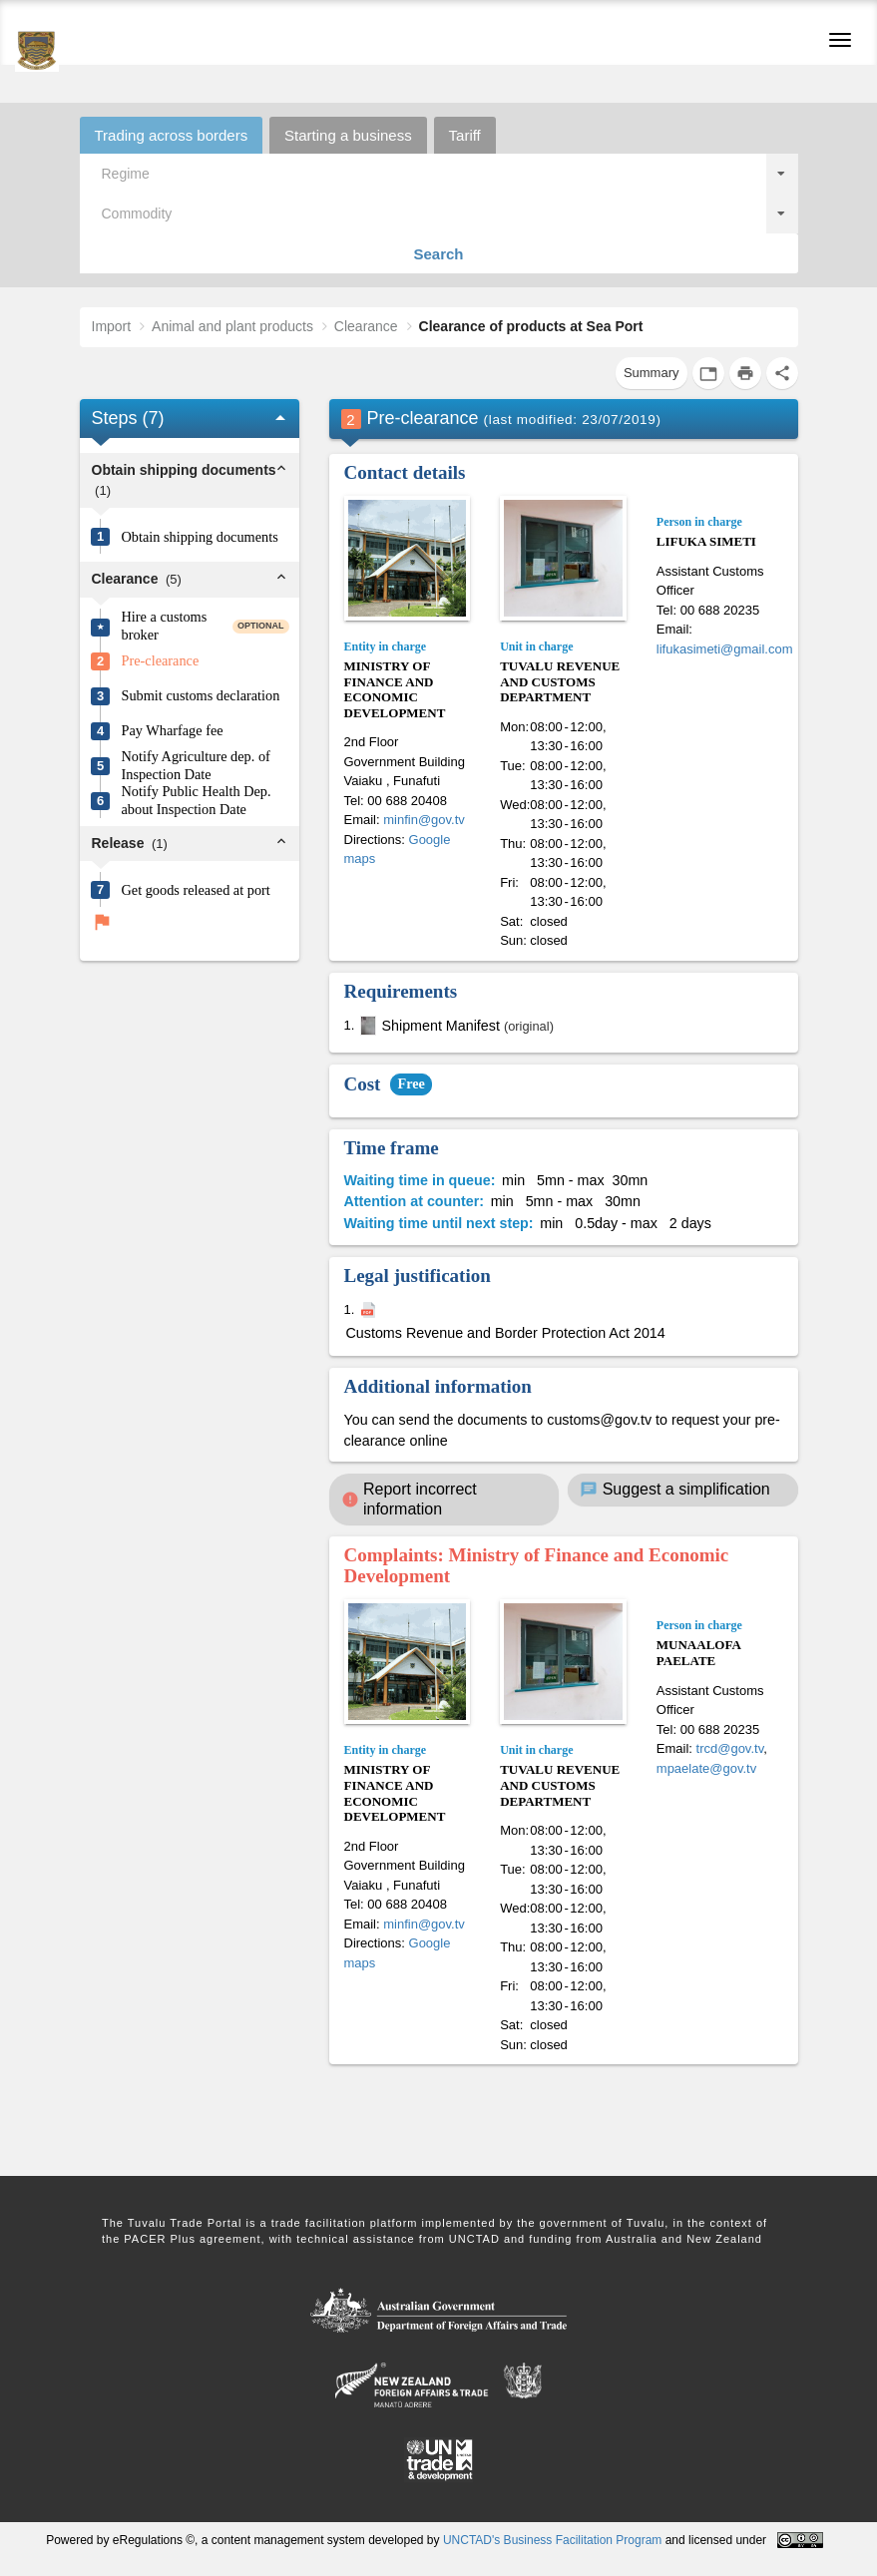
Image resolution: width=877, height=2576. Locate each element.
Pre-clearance (161, 660)
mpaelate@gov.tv (706, 1768)
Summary (651, 372)
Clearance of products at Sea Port (531, 326)
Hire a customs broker (165, 626)
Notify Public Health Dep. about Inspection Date (196, 800)
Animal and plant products (232, 326)
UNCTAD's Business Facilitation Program (552, 2540)
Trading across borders (171, 135)
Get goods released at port (196, 890)
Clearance (366, 326)
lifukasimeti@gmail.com (725, 649)
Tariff (465, 135)
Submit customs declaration (201, 695)
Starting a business (348, 135)
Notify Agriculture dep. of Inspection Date (196, 765)
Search (438, 253)
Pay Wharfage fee (172, 730)
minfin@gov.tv (424, 819)
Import (112, 326)
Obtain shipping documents (200, 537)
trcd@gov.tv (730, 1748)
